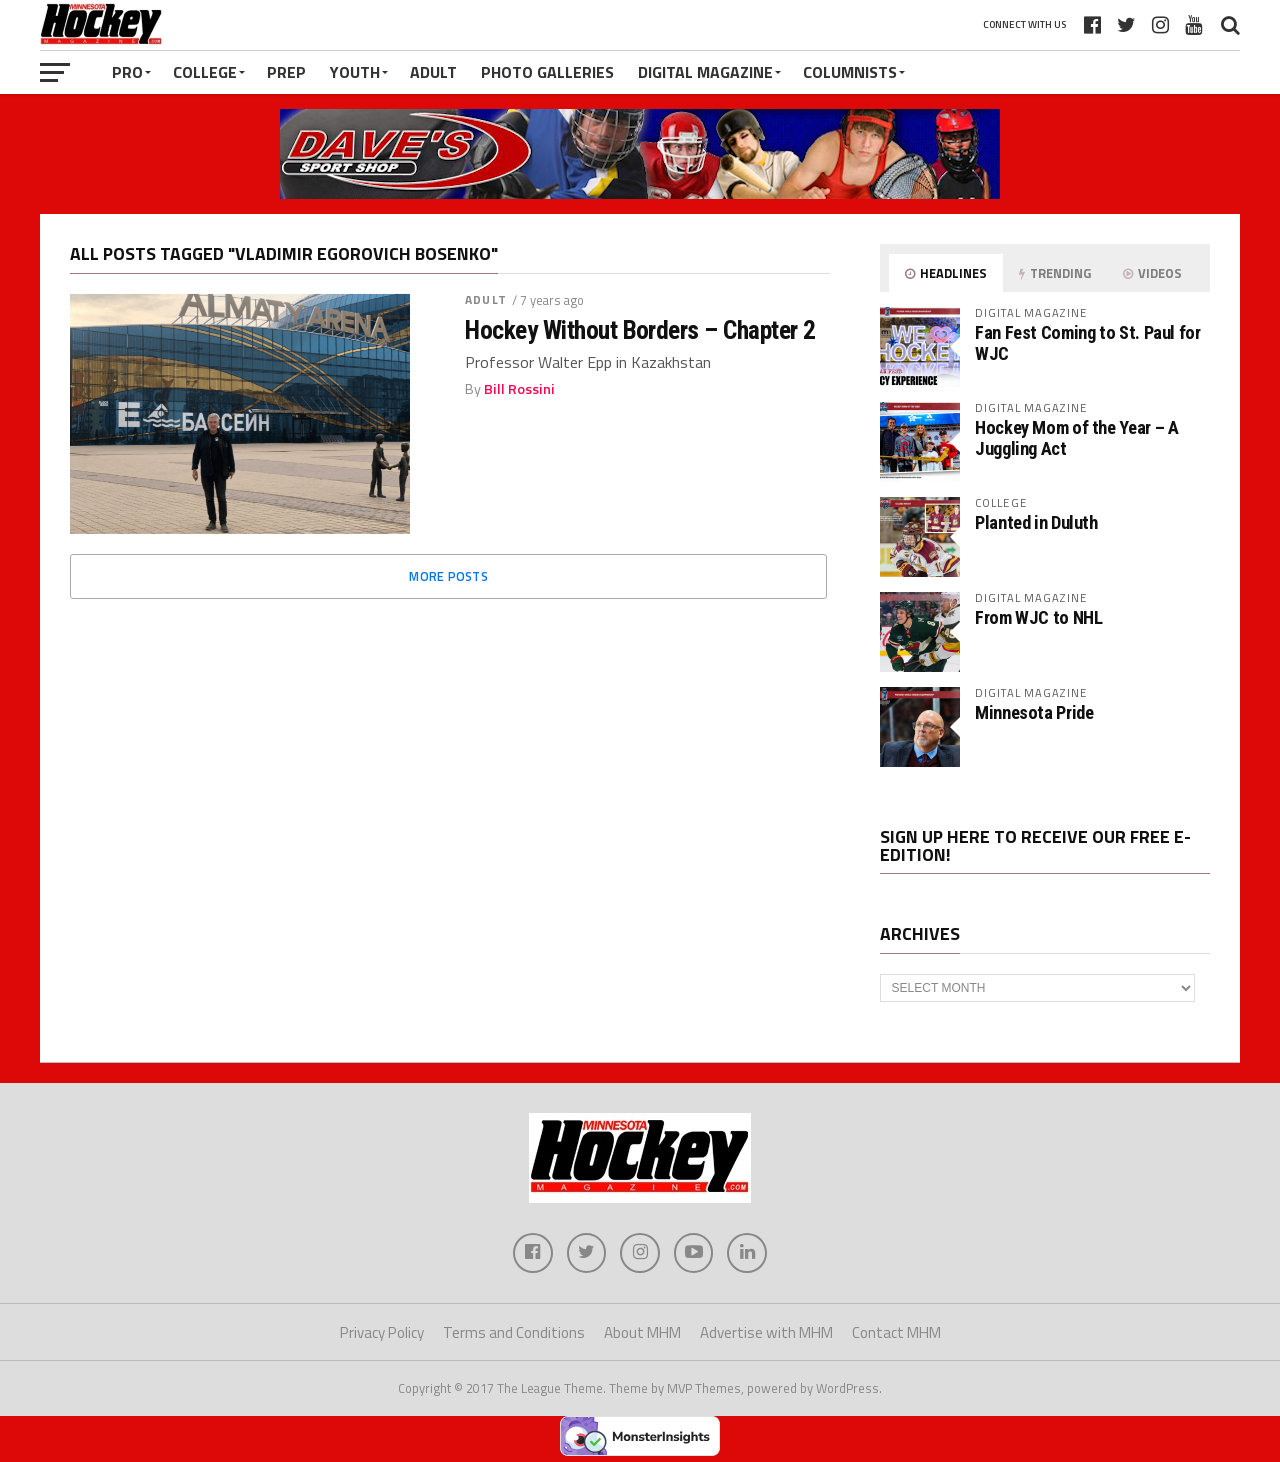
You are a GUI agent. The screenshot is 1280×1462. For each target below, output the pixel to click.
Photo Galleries (547, 72)
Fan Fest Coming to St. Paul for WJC (1088, 342)
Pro (127, 72)
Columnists (850, 72)
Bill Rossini (519, 389)
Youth (355, 72)
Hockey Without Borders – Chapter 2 (640, 330)
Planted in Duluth (1036, 522)
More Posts (448, 576)
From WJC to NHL (1038, 617)
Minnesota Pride (1034, 712)
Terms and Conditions (514, 1332)
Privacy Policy (382, 1332)
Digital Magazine (705, 72)
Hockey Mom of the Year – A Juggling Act (1076, 437)
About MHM (642, 1332)
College (205, 72)
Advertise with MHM (766, 1332)
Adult (433, 72)
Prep (286, 72)
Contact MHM (896, 1332)
